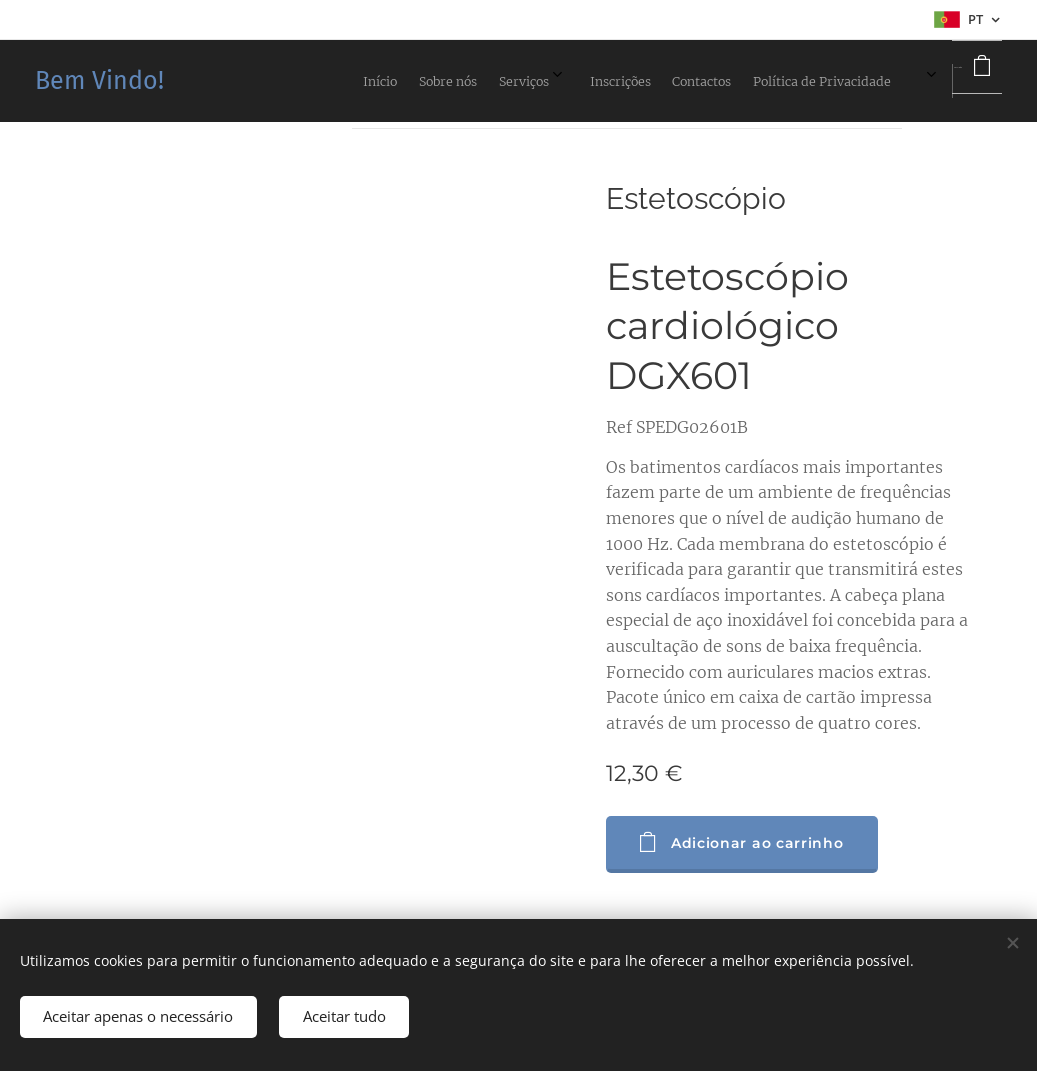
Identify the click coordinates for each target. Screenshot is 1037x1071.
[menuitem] (628, 81)
